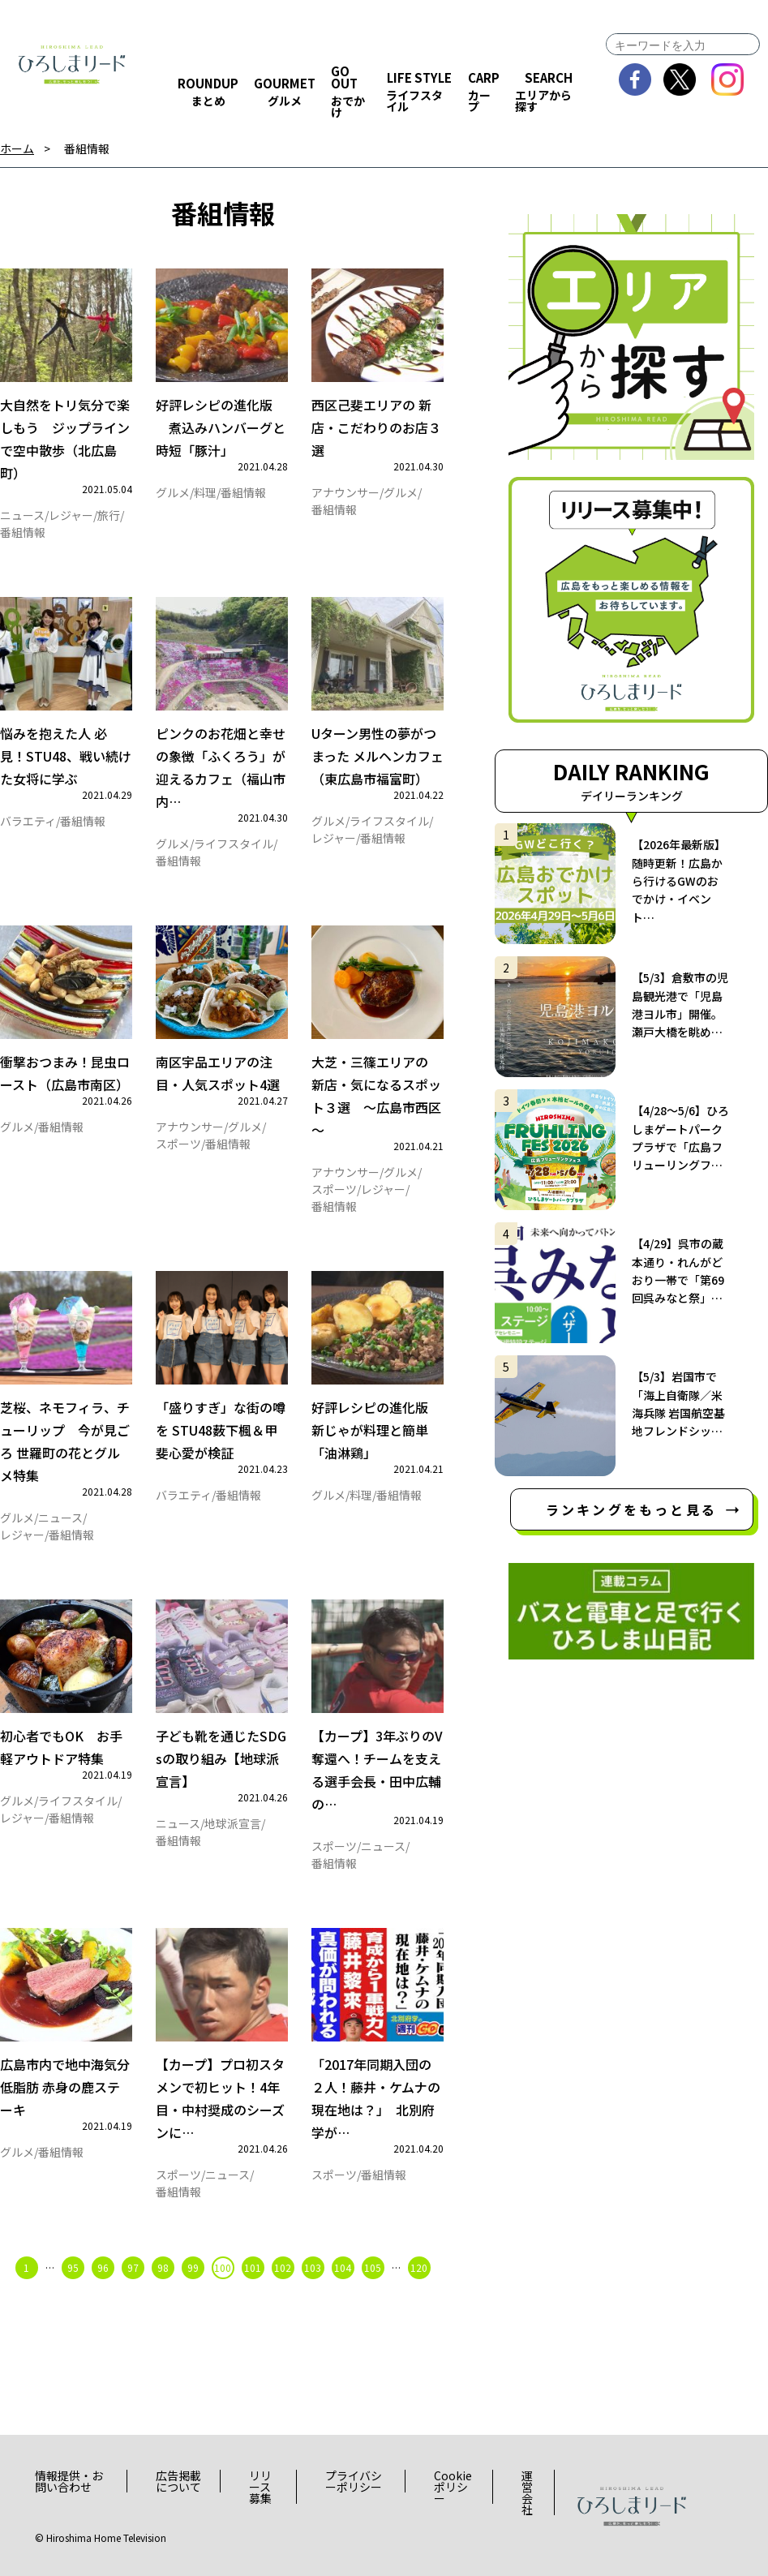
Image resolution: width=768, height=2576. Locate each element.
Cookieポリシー (453, 2487)
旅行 (108, 515)
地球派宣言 (232, 1823)
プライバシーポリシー (353, 2481)
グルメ (173, 492)
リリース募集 (260, 2487)
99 (193, 2267)
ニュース (22, 515)
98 (163, 2267)
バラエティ (28, 820)
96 (103, 2267)
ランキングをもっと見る (631, 1509)
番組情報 (86, 149)
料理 (205, 492)
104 (342, 2267)
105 (372, 2267)
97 (133, 2267)
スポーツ (178, 1143)
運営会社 (527, 2492)
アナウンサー (345, 492)
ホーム (17, 149)
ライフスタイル (233, 843)
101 (252, 2267)
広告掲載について (178, 2481)
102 (282, 2267)
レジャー (71, 515)
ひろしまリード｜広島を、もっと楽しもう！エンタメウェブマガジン (72, 64)
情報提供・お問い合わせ (69, 2481)
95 (73, 2267)
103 (312, 2267)
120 (418, 2267)
